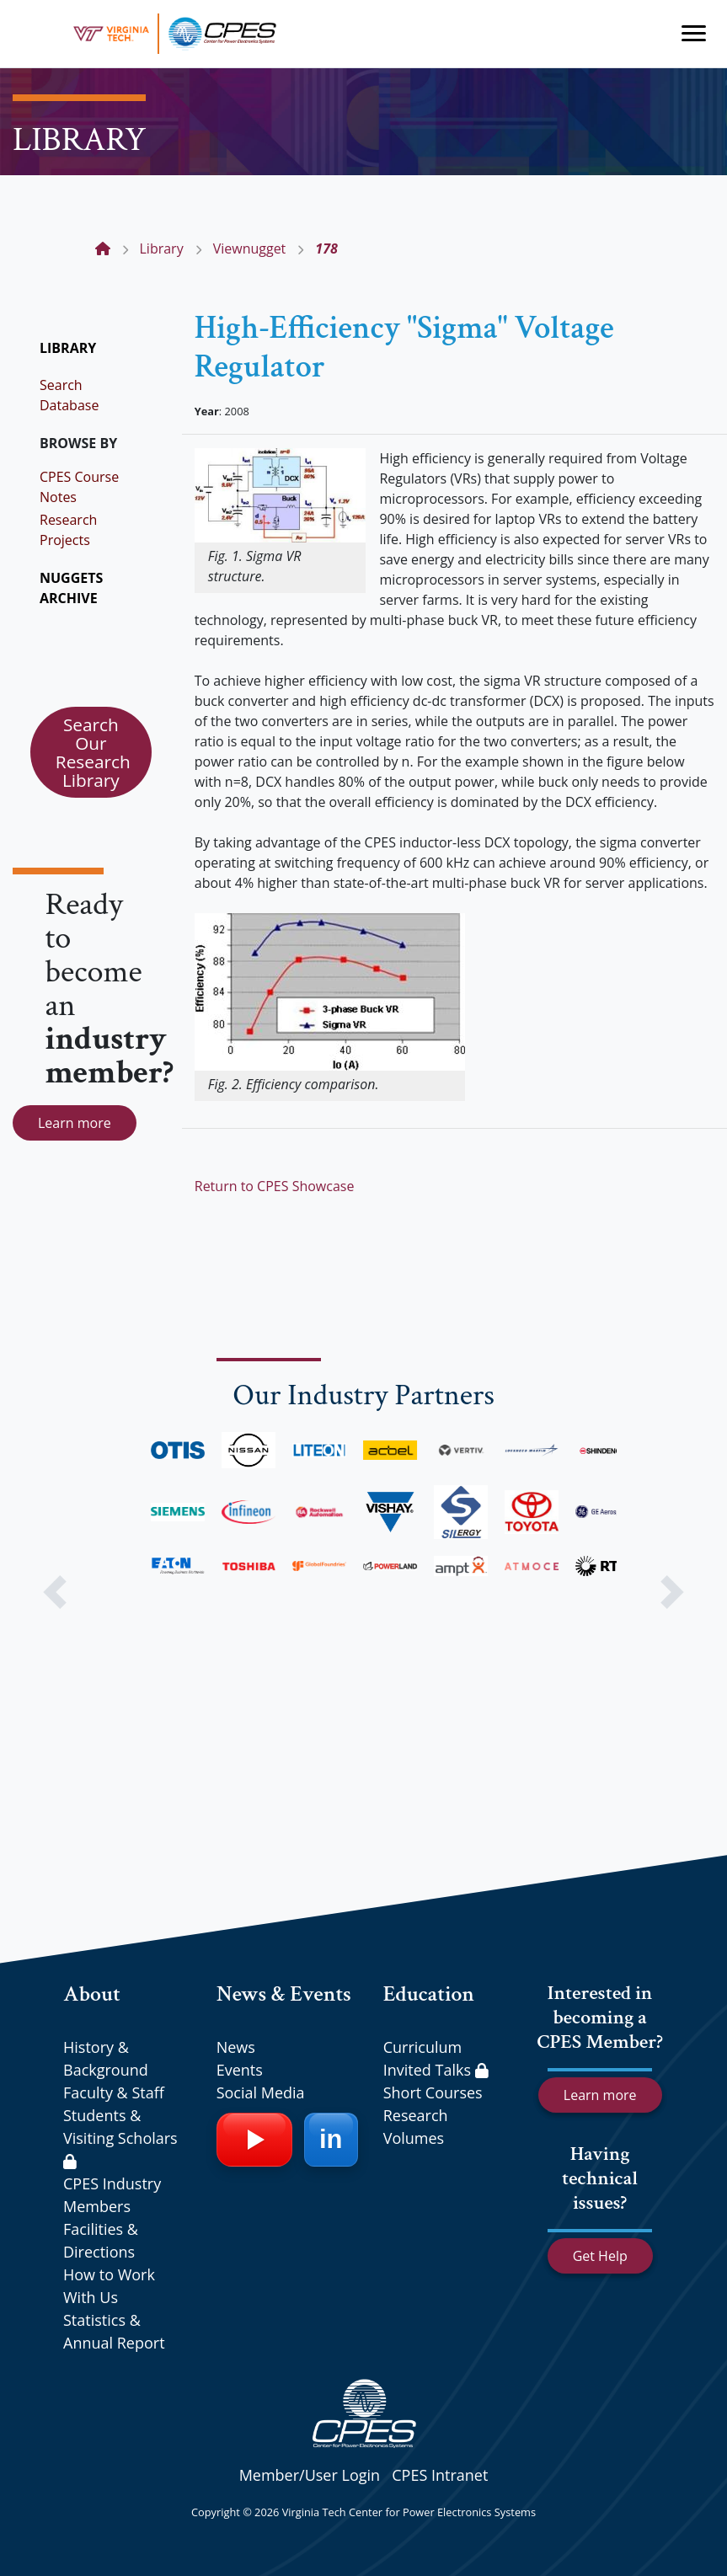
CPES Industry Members (112, 2194)
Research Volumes (415, 2126)
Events (239, 2070)
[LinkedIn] (331, 2140)
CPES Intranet (440, 2475)
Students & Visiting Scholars (120, 2136)
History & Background (105, 2058)
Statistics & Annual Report (114, 2331)
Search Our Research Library (93, 752)
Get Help (600, 2256)
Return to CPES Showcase (275, 1186)
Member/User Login (309, 2475)
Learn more (74, 1123)
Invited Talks (436, 2070)
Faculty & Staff (113, 2092)
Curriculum (422, 2047)
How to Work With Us (109, 2285)
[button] (54, 1592)
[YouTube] (254, 2140)
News (235, 2047)
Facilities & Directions (100, 2240)
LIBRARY (68, 348)
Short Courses (433, 2092)
